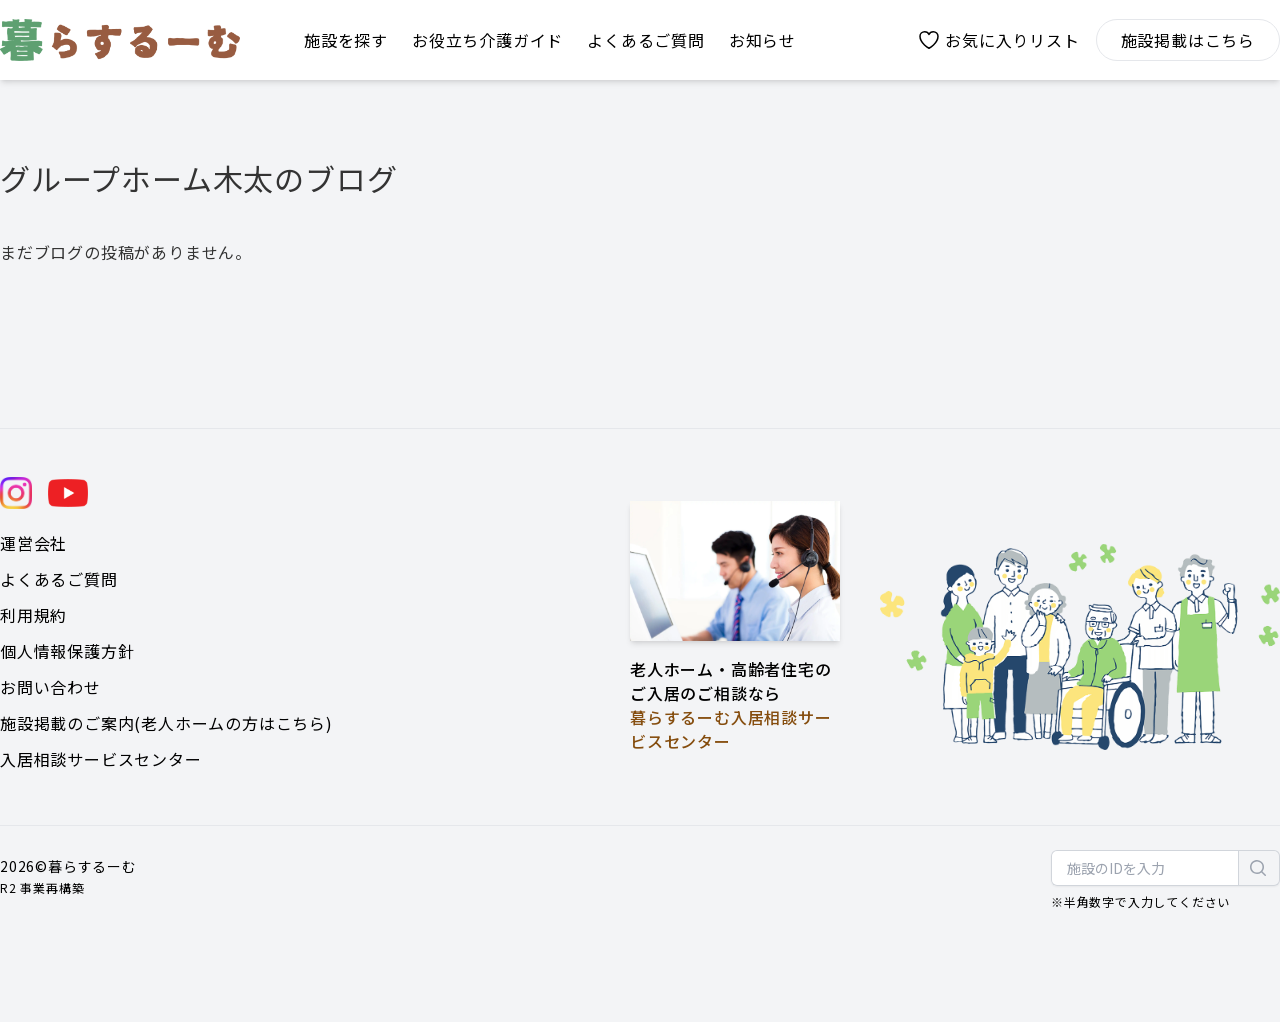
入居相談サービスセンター (101, 759)
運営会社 (33, 543)
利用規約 (33, 615)
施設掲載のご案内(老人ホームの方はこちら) (166, 723)
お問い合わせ (50, 687)
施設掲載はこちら (1188, 40)
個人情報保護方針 (67, 651)
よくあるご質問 (59, 579)
